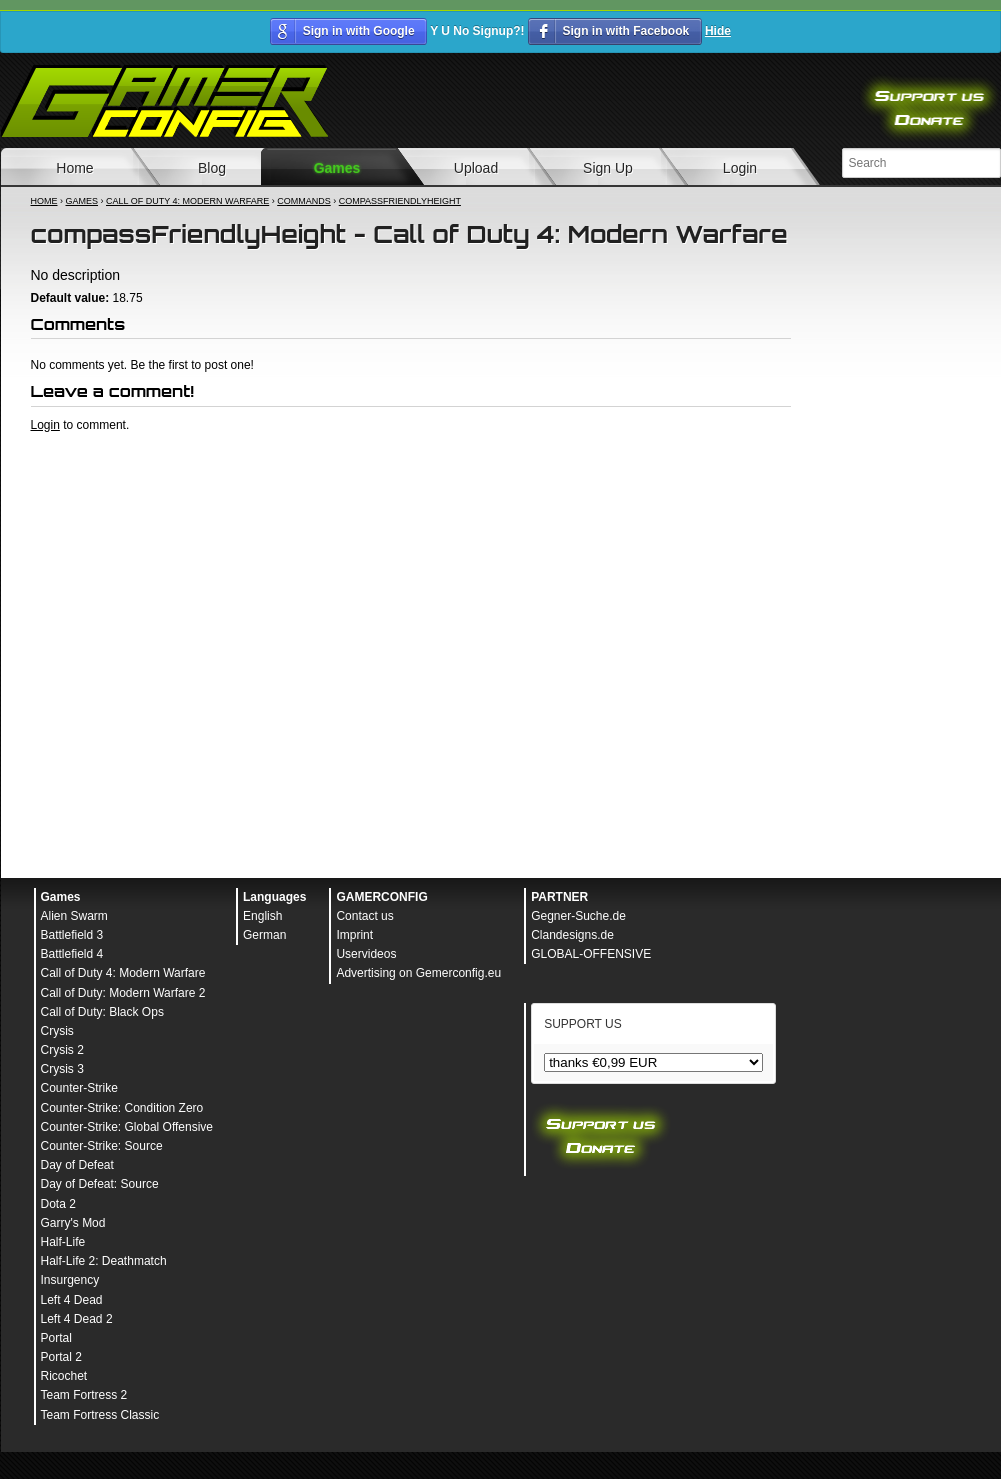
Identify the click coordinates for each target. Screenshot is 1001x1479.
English (262, 916)
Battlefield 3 (72, 935)
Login (740, 168)
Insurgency (70, 1280)
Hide (718, 31)
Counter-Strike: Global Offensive (127, 1127)
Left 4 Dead (72, 1300)
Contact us (364, 916)
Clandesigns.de (572, 935)
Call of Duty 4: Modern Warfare (187, 201)
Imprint (354, 935)
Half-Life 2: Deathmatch (104, 1261)
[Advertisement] (190, 632)
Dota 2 (58, 1204)
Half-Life (63, 1242)
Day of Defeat (77, 1165)
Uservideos (366, 954)
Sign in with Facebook (625, 31)
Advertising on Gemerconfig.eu (418, 973)
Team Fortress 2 (84, 1395)
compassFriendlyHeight (400, 201)
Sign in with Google (359, 31)
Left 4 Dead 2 (77, 1319)
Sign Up (608, 168)
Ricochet (64, 1376)
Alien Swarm (74, 916)
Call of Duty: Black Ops (102, 1012)
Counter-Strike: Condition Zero (122, 1108)
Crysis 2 (62, 1050)
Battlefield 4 (72, 954)
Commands (304, 201)
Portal (56, 1338)
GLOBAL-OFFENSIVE (591, 954)
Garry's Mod (73, 1223)
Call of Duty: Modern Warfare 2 (123, 993)
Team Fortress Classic (100, 1415)
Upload (476, 168)
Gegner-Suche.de (578, 916)
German (264, 935)
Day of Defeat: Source (100, 1184)
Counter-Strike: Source (102, 1146)
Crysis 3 (62, 1069)
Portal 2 (61, 1357)
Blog (212, 168)
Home (44, 201)
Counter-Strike (79, 1088)
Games (337, 168)
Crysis (57, 1031)
